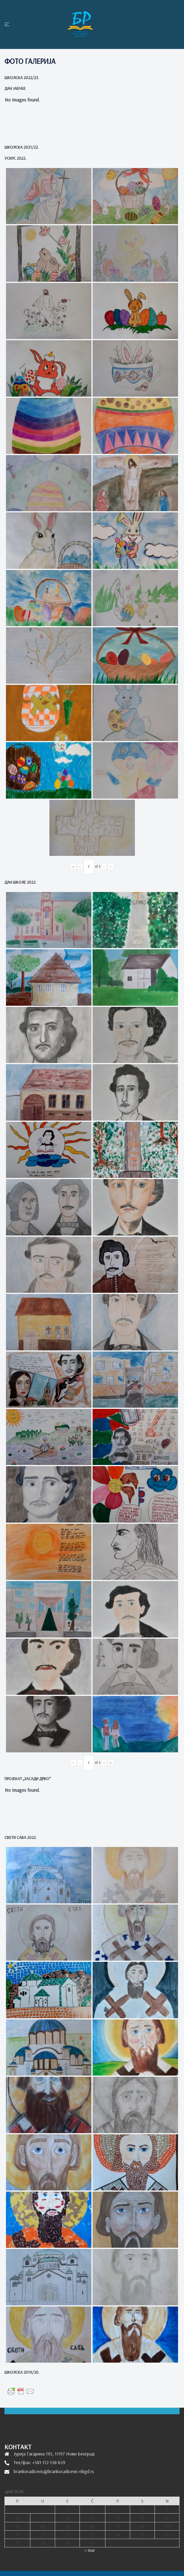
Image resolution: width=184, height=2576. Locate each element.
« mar (89, 2550)
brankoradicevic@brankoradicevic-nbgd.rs (54, 2471)
